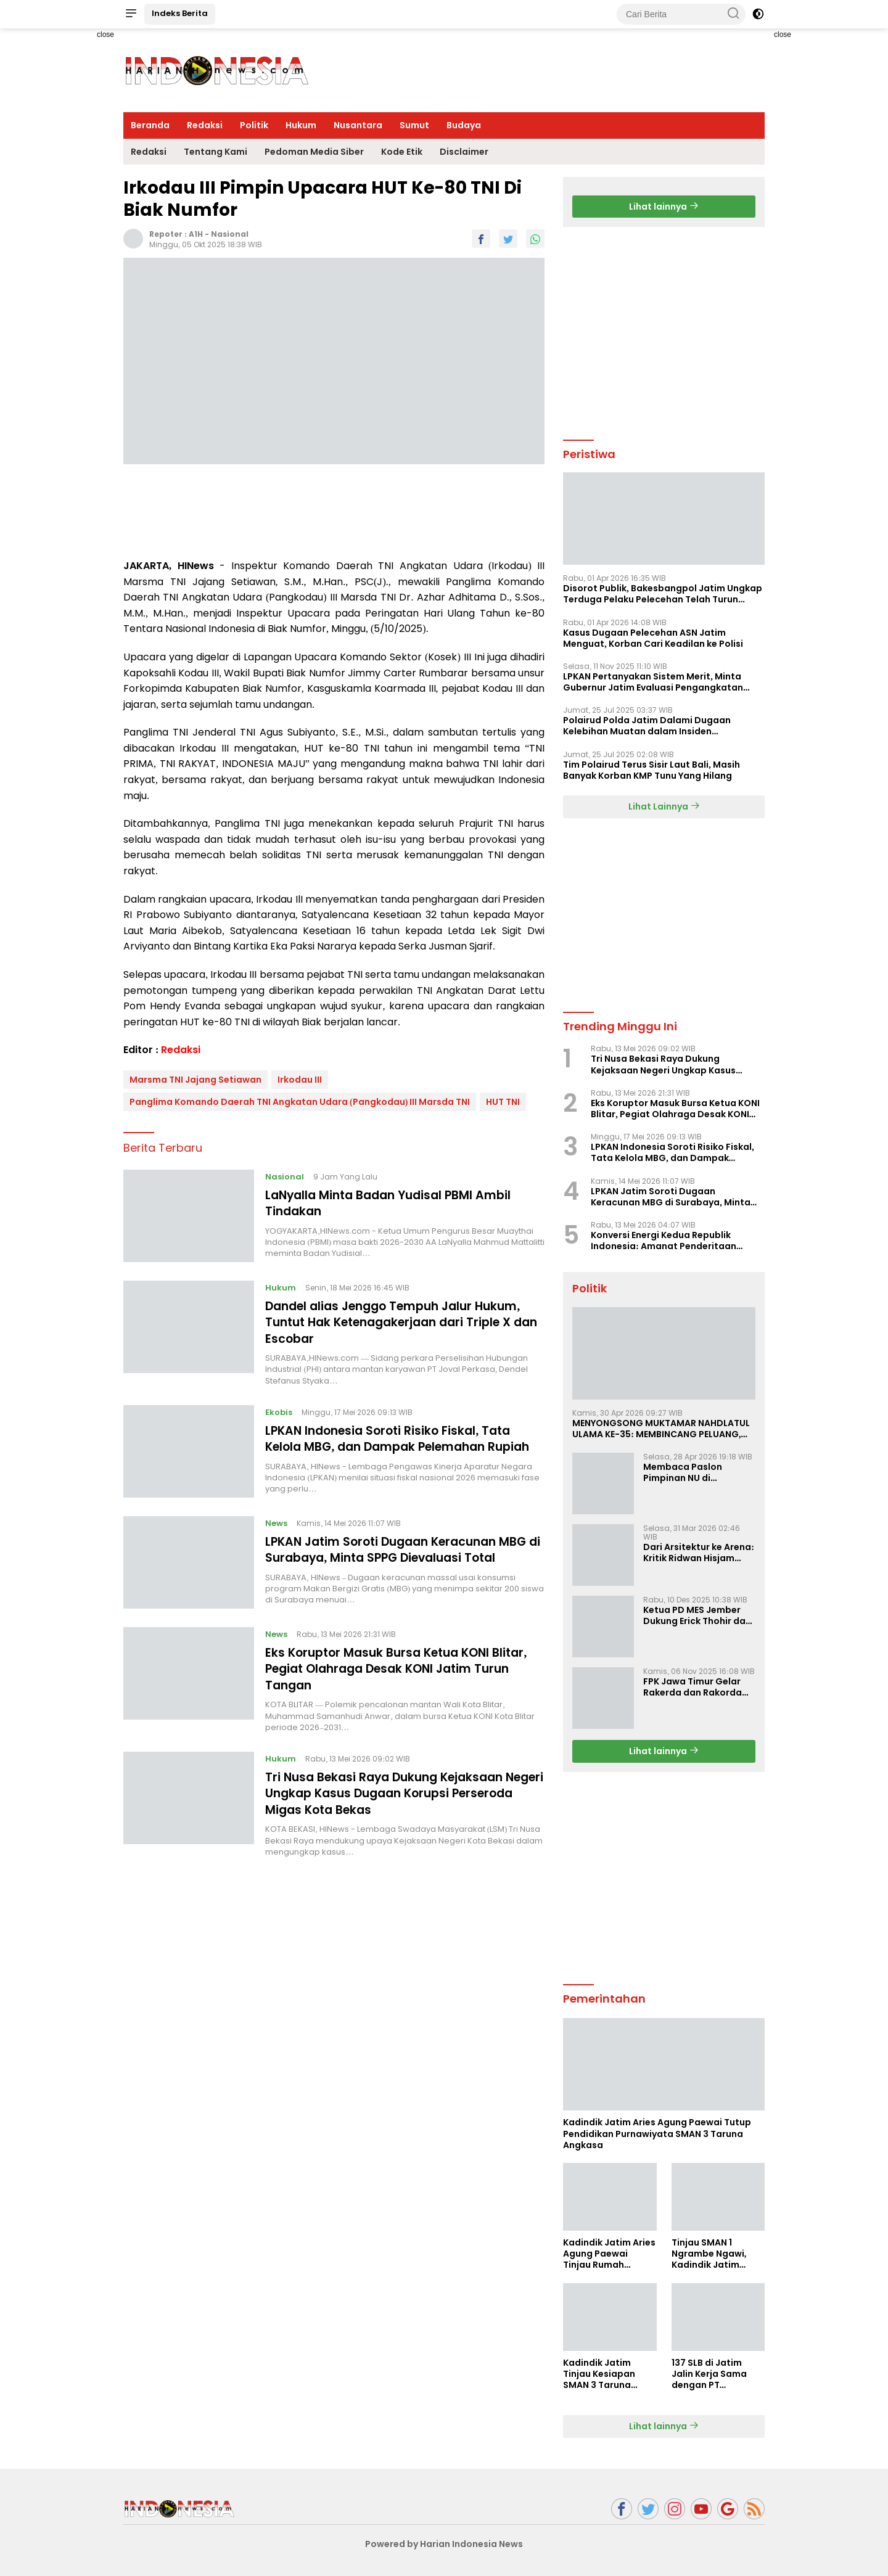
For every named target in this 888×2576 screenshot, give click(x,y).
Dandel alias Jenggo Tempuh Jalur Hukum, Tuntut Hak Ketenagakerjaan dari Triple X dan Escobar (402, 1322)
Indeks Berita (180, 13)
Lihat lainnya (664, 206)
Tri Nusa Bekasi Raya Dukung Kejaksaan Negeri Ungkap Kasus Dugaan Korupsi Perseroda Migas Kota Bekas (391, 1803)
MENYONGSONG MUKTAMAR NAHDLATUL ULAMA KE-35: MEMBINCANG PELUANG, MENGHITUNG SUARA (661, 1428)
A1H (196, 234)
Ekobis (280, 1411)
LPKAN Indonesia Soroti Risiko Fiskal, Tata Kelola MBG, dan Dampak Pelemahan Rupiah (394, 1445)
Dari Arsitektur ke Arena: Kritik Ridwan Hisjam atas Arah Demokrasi (698, 1552)
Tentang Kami (215, 152)
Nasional (230, 234)
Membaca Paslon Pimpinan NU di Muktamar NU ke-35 (688, 1472)
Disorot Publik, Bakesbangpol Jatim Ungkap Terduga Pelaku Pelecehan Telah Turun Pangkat (662, 594)
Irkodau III (300, 1079)
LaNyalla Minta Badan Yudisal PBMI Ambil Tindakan (395, 1203)
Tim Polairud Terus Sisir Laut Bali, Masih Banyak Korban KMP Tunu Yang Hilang (651, 770)
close (105, 34)
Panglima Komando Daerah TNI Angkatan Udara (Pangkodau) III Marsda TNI (300, 1102)
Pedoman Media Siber (314, 152)
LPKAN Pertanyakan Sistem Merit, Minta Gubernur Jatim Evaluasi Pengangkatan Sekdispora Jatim (653, 682)
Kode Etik (401, 152)
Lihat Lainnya (664, 806)
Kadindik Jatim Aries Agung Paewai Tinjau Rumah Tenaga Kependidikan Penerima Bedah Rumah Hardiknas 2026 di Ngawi (609, 2254)
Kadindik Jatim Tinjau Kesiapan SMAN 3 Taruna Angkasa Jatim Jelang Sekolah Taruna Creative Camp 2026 (600, 2374)
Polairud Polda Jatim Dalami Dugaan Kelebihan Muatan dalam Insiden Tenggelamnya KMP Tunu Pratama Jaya (653, 726)
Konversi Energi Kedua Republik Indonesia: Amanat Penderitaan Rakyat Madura (663, 1240)
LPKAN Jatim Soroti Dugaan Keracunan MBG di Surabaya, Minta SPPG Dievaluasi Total (404, 1560)
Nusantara (358, 125)
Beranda (150, 125)
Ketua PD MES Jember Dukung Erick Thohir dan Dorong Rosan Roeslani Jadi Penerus (697, 1615)
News (277, 1534)
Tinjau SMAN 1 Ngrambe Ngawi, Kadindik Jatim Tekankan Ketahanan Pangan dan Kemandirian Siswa (715, 2254)
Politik (254, 125)
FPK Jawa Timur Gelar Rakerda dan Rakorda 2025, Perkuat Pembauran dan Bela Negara (692, 1687)
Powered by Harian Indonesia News (444, 2544)
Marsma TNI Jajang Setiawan (195, 1079)
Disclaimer (464, 152)
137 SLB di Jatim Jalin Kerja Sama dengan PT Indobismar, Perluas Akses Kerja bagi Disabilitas (717, 2374)
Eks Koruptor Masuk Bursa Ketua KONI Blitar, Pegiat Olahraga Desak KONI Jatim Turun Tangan (404, 1679)
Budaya (463, 125)
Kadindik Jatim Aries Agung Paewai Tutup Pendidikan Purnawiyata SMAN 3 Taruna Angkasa (657, 2134)
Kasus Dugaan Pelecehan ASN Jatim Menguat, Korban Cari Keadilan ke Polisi (653, 638)
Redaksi (205, 125)
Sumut (414, 125)
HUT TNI (503, 1102)
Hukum (301, 125)
